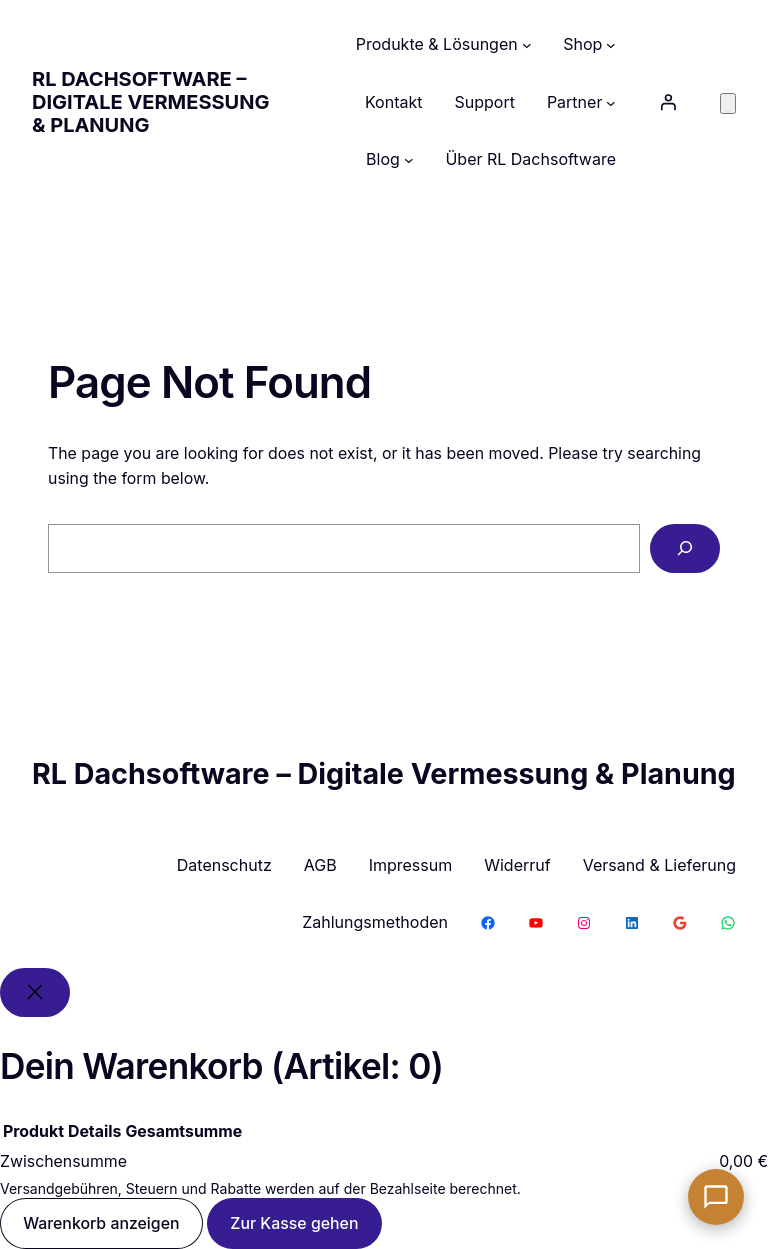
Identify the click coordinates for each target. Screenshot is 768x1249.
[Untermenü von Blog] (409, 160)
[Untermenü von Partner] (611, 103)
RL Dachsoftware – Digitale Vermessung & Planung (150, 102)
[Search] (685, 548)
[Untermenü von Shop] (611, 45)
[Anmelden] (668, 102)
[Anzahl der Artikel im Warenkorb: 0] (728, 103)
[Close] (35, 992)
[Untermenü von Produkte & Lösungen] (527, 45)
